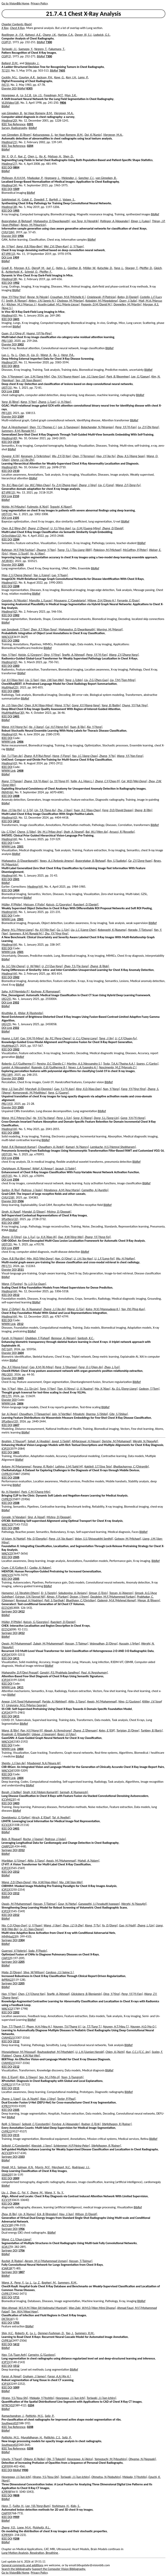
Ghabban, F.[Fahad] (37, 1338)
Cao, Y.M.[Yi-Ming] (32, 1038)
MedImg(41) (9, 582)
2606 (20, 1403)
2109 (20, 416)
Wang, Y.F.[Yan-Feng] (130, 756)
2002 (20, 344)
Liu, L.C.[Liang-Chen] (83, 930)
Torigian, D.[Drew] (127, 1730)
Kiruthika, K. (9, 1013)
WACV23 (7, 637)
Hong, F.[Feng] (61, 756)
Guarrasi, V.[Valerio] (14, 1951)
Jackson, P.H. (45, 77)
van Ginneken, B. (12, 113)
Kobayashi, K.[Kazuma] (112, 930)
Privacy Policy (39, 3)
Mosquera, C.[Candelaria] (70, 600)
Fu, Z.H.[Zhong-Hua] (64, 485)
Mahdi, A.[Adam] (88, 1860)
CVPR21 (6, 2084)
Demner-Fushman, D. (51, 2333)
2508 (16, 1477)
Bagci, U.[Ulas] (66, 1734)
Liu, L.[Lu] (29, 1237)
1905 (16, 210)
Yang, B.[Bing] (10, 402)
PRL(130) (7, 341)
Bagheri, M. (49, 2282)
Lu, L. (28, 2282)
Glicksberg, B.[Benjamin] (86, 1994)
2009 (16, 2178)
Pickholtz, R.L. (41, 2527)
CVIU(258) (8, 1197)
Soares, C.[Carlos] (147, 1063)
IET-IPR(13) (8, 254)
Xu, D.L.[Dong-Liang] (124, 1389)
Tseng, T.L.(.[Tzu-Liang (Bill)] (74, 550)
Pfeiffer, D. (146, 268)
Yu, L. (14, 355)
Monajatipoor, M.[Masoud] (19, 2052)
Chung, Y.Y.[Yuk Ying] (135, 705)
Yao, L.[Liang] (41, 575)
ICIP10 (6, 2384)
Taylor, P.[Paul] (66, 2099)
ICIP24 (6, 1654)
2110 (16, 442)
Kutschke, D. (104, 268)
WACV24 (7, 1741)
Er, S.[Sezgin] (49, 1593)
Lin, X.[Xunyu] (27, 2214)
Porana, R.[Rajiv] (43, 1466)
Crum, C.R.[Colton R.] (15, 1567)
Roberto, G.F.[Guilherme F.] (18, 1063)
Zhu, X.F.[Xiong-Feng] (15, 1367)
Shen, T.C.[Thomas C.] (43, 427)
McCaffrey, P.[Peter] (135, 550)
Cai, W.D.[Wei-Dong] (134, 781)
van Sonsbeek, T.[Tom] (15, 629)
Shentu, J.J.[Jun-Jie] (13, 1763)
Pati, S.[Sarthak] (54, 1600)
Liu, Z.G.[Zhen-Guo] (96, 680)
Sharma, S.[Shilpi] (97, 1414)
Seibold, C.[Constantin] (36, 2124)
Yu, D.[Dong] (110, 1925)
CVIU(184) (8, 232)
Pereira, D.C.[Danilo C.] (51, 1063)
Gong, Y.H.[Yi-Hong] (133, 1118)
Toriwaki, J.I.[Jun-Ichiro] (101, 2398)
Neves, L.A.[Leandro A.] (82, 1067)
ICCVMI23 (8, 1799)
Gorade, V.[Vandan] (14, 1517)
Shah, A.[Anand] (74, 832)
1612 (16, 2344)
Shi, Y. (5, 156)
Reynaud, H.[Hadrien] (29, 1600)
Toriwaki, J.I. (9, 49)
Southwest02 (10, 2423)
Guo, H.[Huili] (127, 1925)
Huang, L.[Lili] (10, 1038)
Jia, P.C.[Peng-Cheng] (58, 1038)
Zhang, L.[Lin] (145, 1925)
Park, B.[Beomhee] (118, 376)
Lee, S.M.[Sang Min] (37, 376)
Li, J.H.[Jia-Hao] (83, 1258)
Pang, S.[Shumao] (66, 1367)
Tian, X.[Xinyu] (66, 1389)
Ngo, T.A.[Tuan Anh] (14, 2355)
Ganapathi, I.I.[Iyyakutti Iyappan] (99, 1904)
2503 (20, 1078)
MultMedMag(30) (13, 713)
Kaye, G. (59, 77)
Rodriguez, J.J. (81, 2167)
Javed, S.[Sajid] (61, 1441)
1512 (16, 2366)
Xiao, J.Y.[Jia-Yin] (12, 810)
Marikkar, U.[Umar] (14, 1860)
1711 (16, 2297)
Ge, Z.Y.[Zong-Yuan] (140, 861)
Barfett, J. (55, 199)
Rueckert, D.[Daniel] (85, 904)
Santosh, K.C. (85, 1338)
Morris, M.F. (42, 2167)
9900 (25, 2470)
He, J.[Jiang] (36, 727)
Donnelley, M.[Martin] (127, 304)
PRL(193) (7, 1104)
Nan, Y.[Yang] (111, 1089)
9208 (16, 2538)
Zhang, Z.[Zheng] (38, 528)
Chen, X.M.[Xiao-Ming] (38, 705)
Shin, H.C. (7, 2333)
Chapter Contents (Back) (17, 24)
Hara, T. (6, 2506)
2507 (16, 1223)
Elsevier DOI (9, 88)
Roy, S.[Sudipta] (117, 861)
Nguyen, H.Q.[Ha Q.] (143, 2026)
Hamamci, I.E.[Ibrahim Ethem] (20, 1593)
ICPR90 (6, 2535)
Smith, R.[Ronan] (16, 300)
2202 (16, 2012)
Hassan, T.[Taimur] (76, 1643)
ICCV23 (6, 1825)
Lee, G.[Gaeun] (140, 376)
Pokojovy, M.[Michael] (107, 550)
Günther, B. (74, 268)
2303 (16, 666)
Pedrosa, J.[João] (31, 1190)
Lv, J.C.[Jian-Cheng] (32, 1929)
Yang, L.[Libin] (74, 680)
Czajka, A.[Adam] (40, 1567)
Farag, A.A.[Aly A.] (59, 2376)
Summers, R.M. (67, 2282)
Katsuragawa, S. (43, 135)
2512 (16, 1295)
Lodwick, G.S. (101, 35)
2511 (20, 1269)
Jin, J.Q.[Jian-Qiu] (12, 705)
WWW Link (9, 742)
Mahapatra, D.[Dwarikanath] (51, 221)
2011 (16, 366)
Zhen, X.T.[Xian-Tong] (44, 629)
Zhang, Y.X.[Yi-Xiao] (36, 781)
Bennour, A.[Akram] (63, 1338)
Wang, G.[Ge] (75, 1309)
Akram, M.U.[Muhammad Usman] (45, 2261)
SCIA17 (6, 2247)
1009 (16, 2387)
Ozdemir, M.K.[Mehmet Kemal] (116, 1600)
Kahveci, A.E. (33, 35)
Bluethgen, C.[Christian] (81, 1600)
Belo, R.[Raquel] (12, 1839)
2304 (21, 1940)
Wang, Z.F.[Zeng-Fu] (128, 485)
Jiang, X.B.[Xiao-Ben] (29, 246)
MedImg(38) (9, 207)
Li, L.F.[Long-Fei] (104, 1258)
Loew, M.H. (24, 2527)
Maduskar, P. (35, 178)
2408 (20, 770)
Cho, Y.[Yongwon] (12, 376)
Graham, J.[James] (34, 2376)
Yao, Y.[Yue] (9, 1389)
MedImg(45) (9, 315)
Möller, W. (89, 268)
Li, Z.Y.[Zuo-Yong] (52, 966)
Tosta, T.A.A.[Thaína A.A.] (119, 1063)
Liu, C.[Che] (9, 832)
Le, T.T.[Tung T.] (92, 2026)
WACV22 (7, 2008)
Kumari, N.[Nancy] (77, 1147)
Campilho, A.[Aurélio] (94, 1190)
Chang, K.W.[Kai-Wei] (26, 2055)
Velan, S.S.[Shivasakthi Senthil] (94, 1539)
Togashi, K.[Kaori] (61, 507)
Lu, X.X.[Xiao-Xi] (46, 1237)
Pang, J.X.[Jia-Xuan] (61, 1539)
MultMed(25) (10, 687)
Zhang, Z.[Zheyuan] (85, 1730)
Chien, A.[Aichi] (115, 2052)
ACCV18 (6, 2225)
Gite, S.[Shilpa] (118, 1414)
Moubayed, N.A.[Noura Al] (43, 1763)
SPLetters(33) (10, 1421)
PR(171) (6, 1266)
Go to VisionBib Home (15, 3)
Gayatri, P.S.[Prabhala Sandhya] (60, 1672)
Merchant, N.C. (61, 2167)
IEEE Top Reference (13, 124)
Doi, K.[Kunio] (93, 135)
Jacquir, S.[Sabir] (65, 1168)
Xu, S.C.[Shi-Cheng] (13, 966)
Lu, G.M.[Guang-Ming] (86, 528)
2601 (16, 319)
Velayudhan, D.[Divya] (103, 1643)
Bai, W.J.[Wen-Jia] (97, 832)
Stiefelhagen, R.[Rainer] (116, 2124)
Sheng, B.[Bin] (143, 810)
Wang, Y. (50, 2192)
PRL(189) (7, 1075)
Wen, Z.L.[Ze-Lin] (27, 1389)
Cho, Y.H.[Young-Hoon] (65, 376)
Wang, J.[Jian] (52, 1925)
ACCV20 (6, 2153)
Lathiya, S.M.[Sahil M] (69, 1466)
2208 (16, 586)
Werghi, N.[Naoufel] (145, 1441)
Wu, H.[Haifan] (125, 1258)
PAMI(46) (7, 792)
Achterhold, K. (14, 272)
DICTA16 (7, 2319)
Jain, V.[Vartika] (61, 1414)
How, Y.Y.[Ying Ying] (14, 297)
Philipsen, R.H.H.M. (14, 178)
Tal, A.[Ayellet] (61, 1817)
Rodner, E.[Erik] (90, 2124)
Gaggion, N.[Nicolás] (15, 600)
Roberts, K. (21, 2333)
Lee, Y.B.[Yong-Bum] (37, 2506)
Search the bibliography (16, 2569)
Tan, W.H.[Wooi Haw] (24, 2311)
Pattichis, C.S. (52, 2437)
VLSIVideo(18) (10, 102)
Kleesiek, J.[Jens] (41, 2145)
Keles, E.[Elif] (107, 1730)
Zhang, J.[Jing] (88, 485)
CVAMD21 (8, 2037)
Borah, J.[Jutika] (12, 1792)
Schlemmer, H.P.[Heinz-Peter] (71, 2145)
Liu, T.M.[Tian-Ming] (123, 680)
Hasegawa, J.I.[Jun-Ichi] (70, 2398)
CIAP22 (6, 1958)
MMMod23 (9, 1936)
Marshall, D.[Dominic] (39, 1089)
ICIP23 (6, 1868)
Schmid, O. (31, 272)
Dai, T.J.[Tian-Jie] (12, 756)
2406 (20, 742)
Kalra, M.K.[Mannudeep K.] (103, 1309)
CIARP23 (7, 1846)
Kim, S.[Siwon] (29, 2077)
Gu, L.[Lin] (63, 930)
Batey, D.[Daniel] (127, 297)
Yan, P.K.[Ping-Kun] (133, 1309)
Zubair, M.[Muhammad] (48, 1643)
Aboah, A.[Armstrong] (58, 1730)
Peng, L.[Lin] (64, 1118)
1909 (16, 257)
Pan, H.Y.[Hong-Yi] (31, 1730)
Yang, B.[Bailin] (111, 705)
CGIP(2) (6, 42)
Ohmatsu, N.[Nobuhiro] (106, 2477)
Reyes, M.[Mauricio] (33, 225)
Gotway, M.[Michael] (128, 1539)
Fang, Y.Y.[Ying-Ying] (133, 1089)
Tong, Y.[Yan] (48, 1389)
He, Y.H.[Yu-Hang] (44, 1118)
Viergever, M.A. (63, 113)
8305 (29, 88)
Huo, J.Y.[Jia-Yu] (105, 456)
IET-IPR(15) (8, 492)
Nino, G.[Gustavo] (129, 1701)
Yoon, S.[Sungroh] (72, 2077)
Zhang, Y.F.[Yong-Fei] (98, 1237)
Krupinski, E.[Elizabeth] (16, 1734)
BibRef (41, 42)
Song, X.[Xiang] (82, 1118)
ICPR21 (6, 2106)
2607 (16, 1425)
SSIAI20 (6, 2174)
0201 (30, 124)
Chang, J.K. (49, 35)
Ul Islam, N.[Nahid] (13, 1539)
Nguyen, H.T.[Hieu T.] (116, 2026)
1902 (16, 283)
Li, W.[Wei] (33, 966)
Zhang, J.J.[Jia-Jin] (54, 1309)
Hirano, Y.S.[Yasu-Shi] (15, 2398)
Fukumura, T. (56, 49)
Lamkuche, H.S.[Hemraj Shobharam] (113, 1147)
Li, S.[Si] (28, 810)
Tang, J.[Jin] (106, 1038)
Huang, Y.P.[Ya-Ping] (39, 333)
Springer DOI (9, 1611)
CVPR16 (6, 2340)
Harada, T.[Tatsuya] (140, 930)
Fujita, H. (18, 2506)
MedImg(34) (9, 185)
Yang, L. (119, 268)
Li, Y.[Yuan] (77, 246)
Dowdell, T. (41, 199)
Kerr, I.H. (71, 77)
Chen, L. (33, 156)
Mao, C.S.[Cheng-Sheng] (17, 575)
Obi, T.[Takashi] (56, 2459)
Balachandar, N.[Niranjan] (97, 427)
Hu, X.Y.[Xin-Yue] (45, 930)
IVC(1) (5, 85)
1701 (16, 2322)
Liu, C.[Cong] (106, 485)
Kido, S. (75, 2506)
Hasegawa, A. (10, 95)
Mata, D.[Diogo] (12, 1972)
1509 (16, 189)
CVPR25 (6, 1474)
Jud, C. (50, 268)
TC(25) (6, 70)
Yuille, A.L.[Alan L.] (82, 781)
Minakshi (78, 1414)
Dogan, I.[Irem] (79, 1596)
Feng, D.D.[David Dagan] (117, 810)
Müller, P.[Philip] (12, 904)
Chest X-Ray (17, 28)
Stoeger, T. (131, 268)
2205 (20, 564)
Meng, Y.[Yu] (62, 705)
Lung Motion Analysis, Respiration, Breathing (30, 2553)
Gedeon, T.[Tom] (149, 1389)
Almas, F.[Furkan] (57, 1596)
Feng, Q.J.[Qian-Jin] (91, 1367)
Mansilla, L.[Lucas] (40, 600)
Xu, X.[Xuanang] (32, 1309)
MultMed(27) (10, 1046)
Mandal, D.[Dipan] (33, 1211)
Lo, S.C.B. (26, 95)
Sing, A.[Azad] (36, 1517)
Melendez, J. (69, 178)
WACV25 (7, 1524)
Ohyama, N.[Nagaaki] (142, 2459)
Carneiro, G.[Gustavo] (41, 2355)
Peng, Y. (19, 2282)
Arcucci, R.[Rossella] (122, 832)
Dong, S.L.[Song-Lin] (106, 1118)
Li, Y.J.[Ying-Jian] (61, 528)
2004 (16, 2203)
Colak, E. (27, 199)
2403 (16, 1803)
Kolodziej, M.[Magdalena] (101, 300)
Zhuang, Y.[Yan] (46, 550)
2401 (16, 716)
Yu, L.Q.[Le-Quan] (35, 1284)
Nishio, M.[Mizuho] (13, 507)
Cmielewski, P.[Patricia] (101, 297)
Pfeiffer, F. (45, 272)
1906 (20, 236)
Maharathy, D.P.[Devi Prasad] (20, 1672)
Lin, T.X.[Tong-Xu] (45, 810)
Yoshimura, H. (60, 2506)
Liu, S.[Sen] (32, 680)
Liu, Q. (35, 355)
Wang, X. (46, 355)
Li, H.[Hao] (64, 402)
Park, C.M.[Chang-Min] (35, 1492)
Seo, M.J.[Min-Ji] (49, 2077)
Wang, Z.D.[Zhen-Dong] (16, 1882)
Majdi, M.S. (9, 2167)
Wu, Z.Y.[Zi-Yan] (61, 456)
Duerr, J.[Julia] (128, 300)
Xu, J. (56, 355)
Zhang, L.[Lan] (47, 402)
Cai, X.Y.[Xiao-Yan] (13, 680)
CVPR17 (6, 2293)
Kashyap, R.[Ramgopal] (45, 991)
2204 (16, 539)
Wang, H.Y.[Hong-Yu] (14, 727)
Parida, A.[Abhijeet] (54, 1701)
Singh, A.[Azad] (11, 1211)
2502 (16, 977)
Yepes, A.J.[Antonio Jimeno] (57, 861)
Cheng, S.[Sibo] (26, 832)
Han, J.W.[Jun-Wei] (52, 680)
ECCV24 (6, 1608)
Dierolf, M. (38, 268)
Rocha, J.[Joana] (33, 1839)
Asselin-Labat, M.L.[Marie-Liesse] (59, 304)
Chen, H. (24, 355)
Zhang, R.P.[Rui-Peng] (37, 756)
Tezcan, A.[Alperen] (121, 1593)
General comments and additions (22, 2565)
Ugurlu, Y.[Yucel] (12, 2459)
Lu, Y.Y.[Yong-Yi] (59, 781)
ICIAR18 (6, 2268)
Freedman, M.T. (53, 95)
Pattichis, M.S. (34, 2416)
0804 (16, 167)
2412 (16, 821)
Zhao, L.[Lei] (112, 1367)
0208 (30, 2427)
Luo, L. (6, 355)
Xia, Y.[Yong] (94, 727)
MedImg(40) (9, 438)
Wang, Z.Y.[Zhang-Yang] (124, 655)
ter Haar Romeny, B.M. (38, 113)
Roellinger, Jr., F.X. (13, 35)
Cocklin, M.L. (9, 77)
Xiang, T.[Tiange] (12, 781)
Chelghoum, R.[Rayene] (16, 1168)
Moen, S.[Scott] (19, 553)
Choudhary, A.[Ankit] (51, 1147)
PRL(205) (7, 1374)
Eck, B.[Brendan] (47, 2214)
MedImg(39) (9, 362)
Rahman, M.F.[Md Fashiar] (18, 550)
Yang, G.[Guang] (58, 1092)
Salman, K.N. (25, 2167)
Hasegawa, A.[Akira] (80, 2459)
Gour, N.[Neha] (67, 1904)
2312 (21, 1850)
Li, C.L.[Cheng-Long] (85, 1038)
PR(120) (6, 413)
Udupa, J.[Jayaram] (44, 1734)
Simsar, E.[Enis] (98, 1593)
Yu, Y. (60, 2192)
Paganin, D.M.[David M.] (96, 304)
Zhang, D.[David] (112, 528)
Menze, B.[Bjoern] (148, 1600)
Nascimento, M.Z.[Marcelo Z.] (117, 1067)
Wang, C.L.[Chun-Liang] (16, 2239)
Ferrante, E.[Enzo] (128, 600)
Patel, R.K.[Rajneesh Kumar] (19, 1147)
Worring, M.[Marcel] (109, 629)
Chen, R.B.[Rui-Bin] (13, 1258)
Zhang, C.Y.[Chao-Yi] (107, 781)
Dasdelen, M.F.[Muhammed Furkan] (113, 1596)
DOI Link (7, 257)
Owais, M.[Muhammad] (17, 1643)
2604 (20, 1353)
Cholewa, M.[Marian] (70, 300)
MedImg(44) (9, 839)
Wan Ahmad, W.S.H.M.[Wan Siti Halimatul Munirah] (34, 2308)
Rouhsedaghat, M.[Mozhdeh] (55, 2052)
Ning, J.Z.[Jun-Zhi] (13, 1089)
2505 (20, 1107)
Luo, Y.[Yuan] (59, 575)
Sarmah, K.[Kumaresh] (74, 1792)
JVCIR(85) (7, 561)
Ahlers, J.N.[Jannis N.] (42, 300)
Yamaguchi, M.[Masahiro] (110, 2459)
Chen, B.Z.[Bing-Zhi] (14, 528)
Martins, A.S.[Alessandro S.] (84, 1063)
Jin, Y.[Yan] (8, 246)
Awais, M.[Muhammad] (102, 1701)
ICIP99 (6, 2466)
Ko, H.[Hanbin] (11, 1492)
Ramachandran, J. (13, 2416)
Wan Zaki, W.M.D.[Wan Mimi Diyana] (92, 2308)
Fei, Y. (25, 2192)
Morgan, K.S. (22, 268)
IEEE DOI (7, 167)
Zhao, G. (15, 2192)
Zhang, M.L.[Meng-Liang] (17, 930)
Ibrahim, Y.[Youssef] (14, 1441)
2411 (16, 1658)
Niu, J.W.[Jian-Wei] (70, 1882)
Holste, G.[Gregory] (30, 655)
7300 (49, 42)
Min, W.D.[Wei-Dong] (40, 1258)
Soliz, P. (49, 2416)
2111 (16, 2088)
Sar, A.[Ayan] (10, 1414)
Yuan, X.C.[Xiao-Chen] (87, 810)
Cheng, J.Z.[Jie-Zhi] (22, 460)
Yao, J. (69, 2333)
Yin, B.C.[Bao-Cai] (12, 485)
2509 (16, 1248)
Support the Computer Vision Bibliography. (59, 2569)
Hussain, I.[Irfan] (129, 1643)
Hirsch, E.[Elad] (41, 1817)
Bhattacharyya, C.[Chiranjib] (131, 1466)
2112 (16, 2041)
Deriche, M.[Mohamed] (116, 1441)
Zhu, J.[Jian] (65, 810)
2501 (20, 846)
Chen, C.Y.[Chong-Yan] (31, 1994)
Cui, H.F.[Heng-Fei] (56, 727)
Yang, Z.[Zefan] (11, 1309)
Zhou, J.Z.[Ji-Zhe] (73, 1925)
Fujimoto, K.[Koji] (37, 507)
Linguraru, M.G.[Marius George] (26, 1705)
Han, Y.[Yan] (9, 655)
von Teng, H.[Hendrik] (85, 221)
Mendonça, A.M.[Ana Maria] (62, 1190)
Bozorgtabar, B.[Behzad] (17, 221)
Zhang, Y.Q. (9, 2527)
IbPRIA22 (7, 1980)
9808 (16, 2495)
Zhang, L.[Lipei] (11, 2099)
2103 (21, 2157)
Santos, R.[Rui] (11, 1190)
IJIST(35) (7, 1154)
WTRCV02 (8, 2405)
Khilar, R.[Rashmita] (30, 1013)
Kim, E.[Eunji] (10, 2077)
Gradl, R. (7, 268)
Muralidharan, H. (31, 2437)
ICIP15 (6, 2362)
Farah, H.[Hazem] (13, 1338)
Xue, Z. (22, 156)
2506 (16, 1158)
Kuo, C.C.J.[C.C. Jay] (138, 2052)
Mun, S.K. (70, 95)
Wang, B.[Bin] (10, 1730)
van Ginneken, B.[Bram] (16, 135)
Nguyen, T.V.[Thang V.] (67, 2026)
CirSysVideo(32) (11, 535)
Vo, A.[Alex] (37, 553)
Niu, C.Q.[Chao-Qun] (14, 1925)
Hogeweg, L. (52, 178)
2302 (16, 615)
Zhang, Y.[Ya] (107, 756)
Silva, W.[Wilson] (33, 1972)
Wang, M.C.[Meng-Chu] (16, 1118)
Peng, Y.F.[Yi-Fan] (125, 427)
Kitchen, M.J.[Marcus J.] (21, 304)
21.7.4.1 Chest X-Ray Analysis (83, 14)
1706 (21, 2250)
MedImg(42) (9, 611)
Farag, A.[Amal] (11, 2376)
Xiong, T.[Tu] (93, 1925)
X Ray (5, 28)
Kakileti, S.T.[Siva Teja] (98, 1466)
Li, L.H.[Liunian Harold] (89, 2052)
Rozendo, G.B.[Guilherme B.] (49, 1067)
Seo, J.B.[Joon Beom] (28, 380)
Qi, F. (13, 156)
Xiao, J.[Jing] (48, 2099)
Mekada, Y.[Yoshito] (41, 2398)
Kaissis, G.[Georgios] (59, 904)
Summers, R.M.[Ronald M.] (18, 431)
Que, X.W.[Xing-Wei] (70, 1237)
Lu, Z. (36, 2282)
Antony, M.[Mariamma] (16, 1466)
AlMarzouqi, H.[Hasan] (86, 1441)
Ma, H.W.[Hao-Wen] (45, 1882)
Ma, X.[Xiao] (102, 1389)
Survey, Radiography (14, 128)
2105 (16, 518)
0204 (30, 146)
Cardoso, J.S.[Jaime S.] (60, 1972)
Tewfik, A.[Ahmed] (73, 655)
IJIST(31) (7, 387)
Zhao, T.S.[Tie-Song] (76, 966)
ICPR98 (6, 2492)
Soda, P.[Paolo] (37, 1951)
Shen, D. (68, 156)
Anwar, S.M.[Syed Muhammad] (21, 1701)
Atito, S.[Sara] (77, 1701)
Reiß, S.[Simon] (11, 2124)
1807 (21, 2272)
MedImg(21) (9, 142)
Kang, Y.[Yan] (29, 402)
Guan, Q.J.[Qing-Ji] (13, 333)
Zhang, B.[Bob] (99, 966)
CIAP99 (6, 2513)
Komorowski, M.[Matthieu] (29, 1092)
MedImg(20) (9, 120)
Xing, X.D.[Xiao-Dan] (88, 1089)
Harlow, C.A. (65, 35)
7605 (62, 70)
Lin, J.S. (37, 95)
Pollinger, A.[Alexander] (114, 221)
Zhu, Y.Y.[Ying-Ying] (56, 933)
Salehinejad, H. (11, 199)
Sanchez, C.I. (86, 178)
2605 (20, 1378)
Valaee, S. (69, 199)
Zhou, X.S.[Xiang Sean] (131, 456)
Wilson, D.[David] (86, 2214)
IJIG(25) (6, 999)
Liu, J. (5, 2192)
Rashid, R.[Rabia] (12, 2261)
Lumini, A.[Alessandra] (16, 1067)
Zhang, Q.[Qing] (12, 1237)
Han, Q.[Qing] (63, 1258)
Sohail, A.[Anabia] (39, 1441)
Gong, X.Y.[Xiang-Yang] (86, 705)
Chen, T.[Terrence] (84, 456)
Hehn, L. (61, 268)
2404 (16, 890)
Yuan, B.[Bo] (77, 727)
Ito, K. (42, 156)
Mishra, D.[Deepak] (59, 1211)
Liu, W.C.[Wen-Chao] (38, 485)
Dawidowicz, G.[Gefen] (16, 1817)
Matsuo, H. (55, 156)
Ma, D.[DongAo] (37, 1539)
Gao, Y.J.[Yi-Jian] (64, 1089)
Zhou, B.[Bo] (9, 2214)
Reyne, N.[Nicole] (38, 297)
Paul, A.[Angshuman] (15, 427)
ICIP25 (6, 1448)
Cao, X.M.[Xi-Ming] (41, 1367)
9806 (63, 102)
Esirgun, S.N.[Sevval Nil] (30, 1596)
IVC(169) (7, 1349)
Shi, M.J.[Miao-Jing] (50, 832)
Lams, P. (83, 77)
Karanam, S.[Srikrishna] (35, 456)
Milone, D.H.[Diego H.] (101, 600)
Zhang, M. (36, 2192)
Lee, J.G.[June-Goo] (93, 376)
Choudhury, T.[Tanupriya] (34, 1414)
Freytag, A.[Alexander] (66, 2124)
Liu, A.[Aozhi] (30, 2099)
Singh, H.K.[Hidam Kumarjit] (40, 1792)
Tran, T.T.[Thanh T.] (13, 2026)
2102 (16, 391)
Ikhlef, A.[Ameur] (43, 1168)
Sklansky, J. (32, 63)
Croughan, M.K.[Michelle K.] (68, 297)
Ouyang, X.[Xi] (10, 456)
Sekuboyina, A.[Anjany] (72, 1593)
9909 (16, 2517)
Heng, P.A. (67, 355)
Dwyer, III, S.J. (83, 35)
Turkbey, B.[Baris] (152, 1730)
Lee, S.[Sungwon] (69, 427)
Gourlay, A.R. (27, 77)
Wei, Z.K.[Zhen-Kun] (56, 246)
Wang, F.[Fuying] (12, 1284)
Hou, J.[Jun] (66, 2214)
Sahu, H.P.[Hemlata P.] (15, 991)
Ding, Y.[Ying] (52, 655)
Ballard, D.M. (10, 63)
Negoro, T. (40, 49)
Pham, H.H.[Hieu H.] (39, 2026)
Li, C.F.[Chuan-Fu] (126, 1038)
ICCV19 (6, 2200)
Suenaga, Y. (25, 49)
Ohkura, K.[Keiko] (34, 2459)
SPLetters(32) (10, 1219)
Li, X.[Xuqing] (85, 1389)
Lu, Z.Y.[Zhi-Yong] (148, 427)
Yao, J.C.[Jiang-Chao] (85, 756)
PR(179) (6, 1396)
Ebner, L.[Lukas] (140, 221)
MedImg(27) (9, 164)
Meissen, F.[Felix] (34, 904)
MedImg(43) (9, 734)
